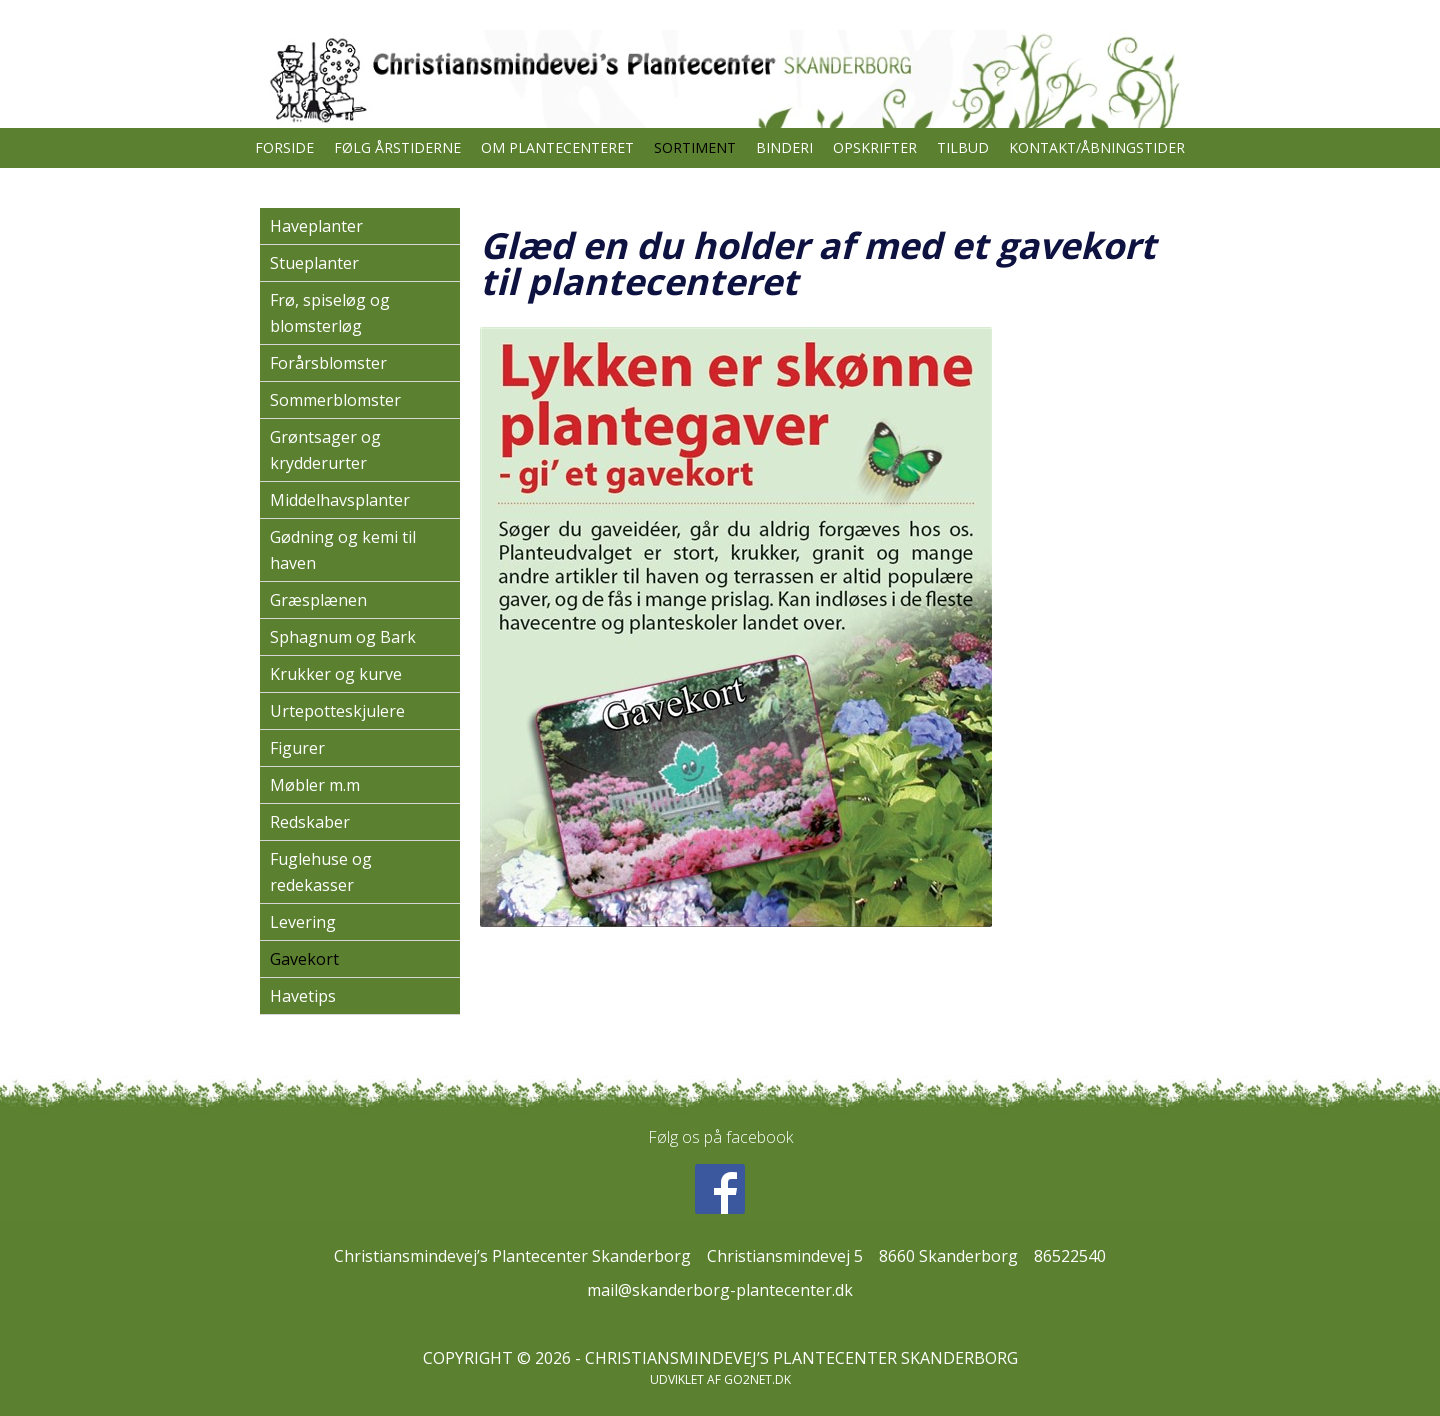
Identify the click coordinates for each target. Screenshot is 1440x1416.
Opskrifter (875, 147)
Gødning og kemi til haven (343, 550)
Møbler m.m (315, 785)
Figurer (297, 748)
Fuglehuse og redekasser (321, 872)
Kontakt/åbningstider (1097, 147)
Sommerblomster (335, 400)
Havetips (303, 996)
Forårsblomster (328, 363)
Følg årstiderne (397, 147)
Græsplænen (318, 600)
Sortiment (695, 147)
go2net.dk (757, 1379)
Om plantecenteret (557, 147)
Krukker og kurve (336, 674)
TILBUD (963, 147)
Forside (284, 147)
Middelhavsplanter (340, 500)
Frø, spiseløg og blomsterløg (330, 313)
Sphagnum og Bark (343, 637)
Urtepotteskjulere (337, 711)
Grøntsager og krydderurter (325, 450)
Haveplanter (316, 226)
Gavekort (304, 959)
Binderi (784, 147)
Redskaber (310, 822)
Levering (303, 922)
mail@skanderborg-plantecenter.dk (720, 1290)
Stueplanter (314, 263)
